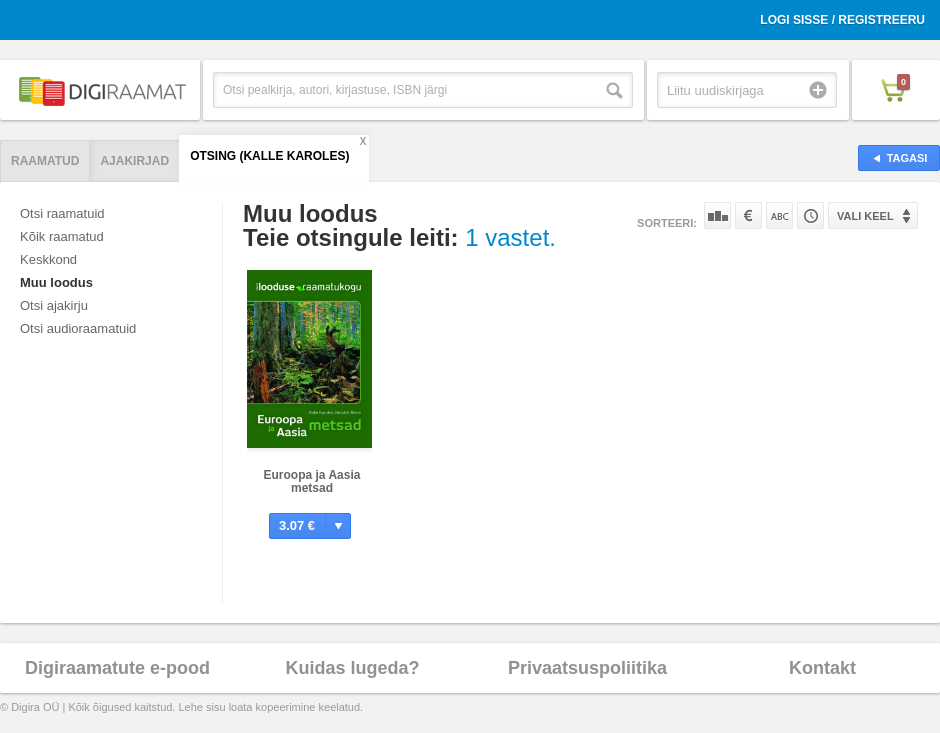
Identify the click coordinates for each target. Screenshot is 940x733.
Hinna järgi (748, 215)
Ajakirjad (134, 161)
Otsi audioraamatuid (78, 328)
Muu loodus (56, 282)
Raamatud (45, 161)
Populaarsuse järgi (717, 215)
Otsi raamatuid (62, 213)
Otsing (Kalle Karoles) (269, 156)
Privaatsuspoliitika (587, 668)
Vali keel (865, 216)
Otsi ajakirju (54, 305)
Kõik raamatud (62, 236)
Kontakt (822, 668)
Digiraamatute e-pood (117, 668)
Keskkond (48, 259)
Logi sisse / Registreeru (842, 20)
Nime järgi (779, 215)
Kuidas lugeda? (352, 668)
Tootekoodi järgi (810, 215)
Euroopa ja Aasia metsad (312, 481)
